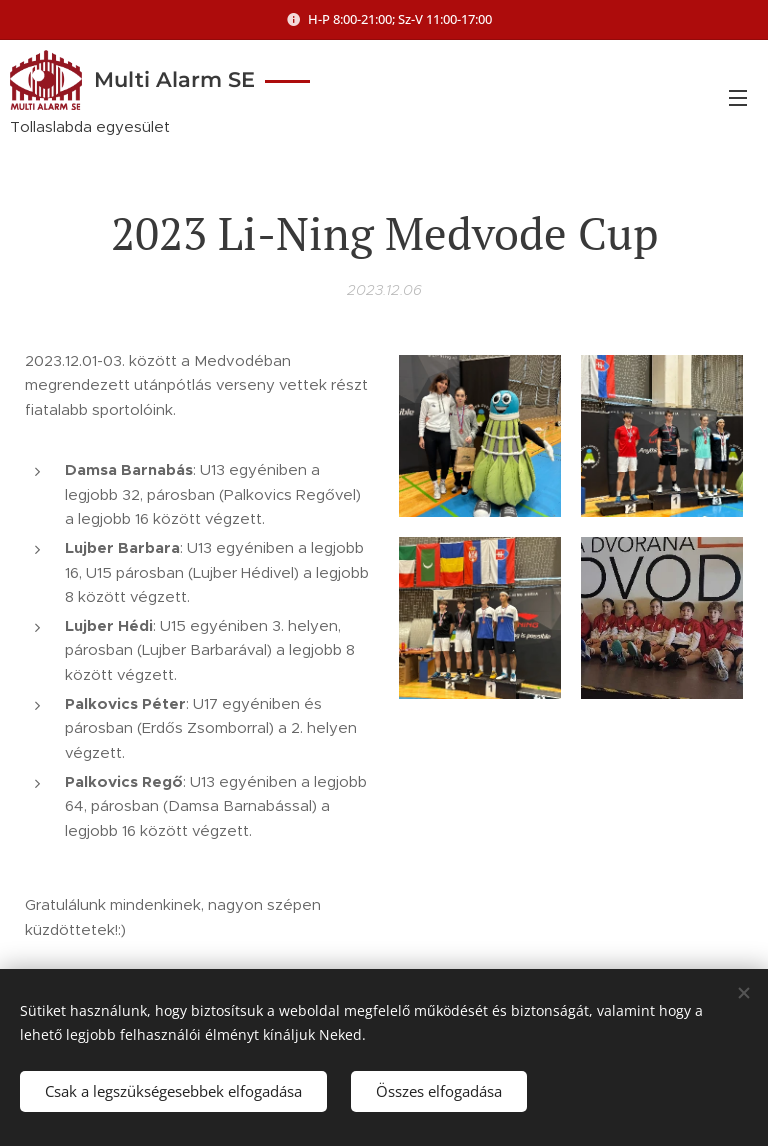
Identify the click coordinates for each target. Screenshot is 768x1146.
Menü (738, 98)
